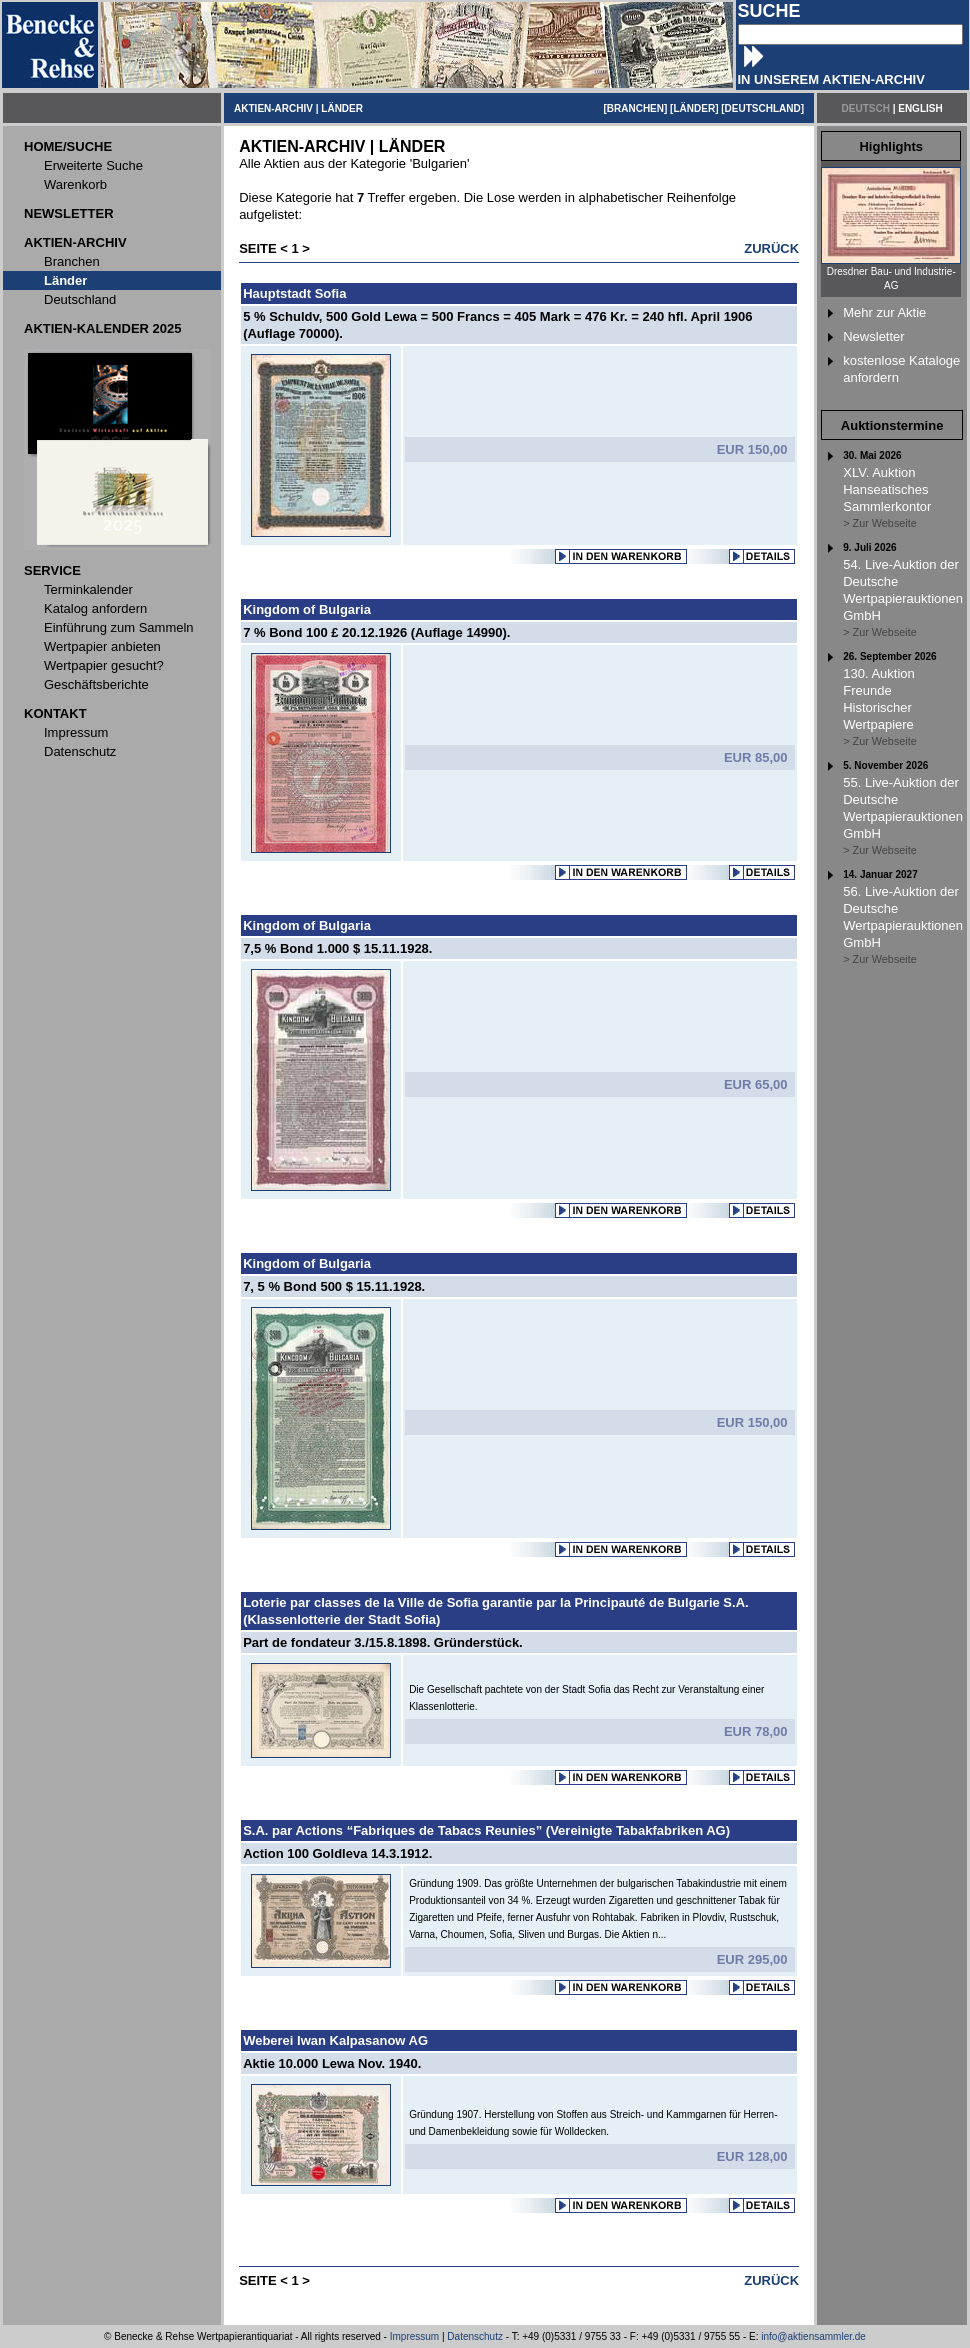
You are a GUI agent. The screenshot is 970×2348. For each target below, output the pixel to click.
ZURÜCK (771, 248)
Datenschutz (475, 2336)
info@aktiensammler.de (813, 2336)
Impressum (414, 2336)
